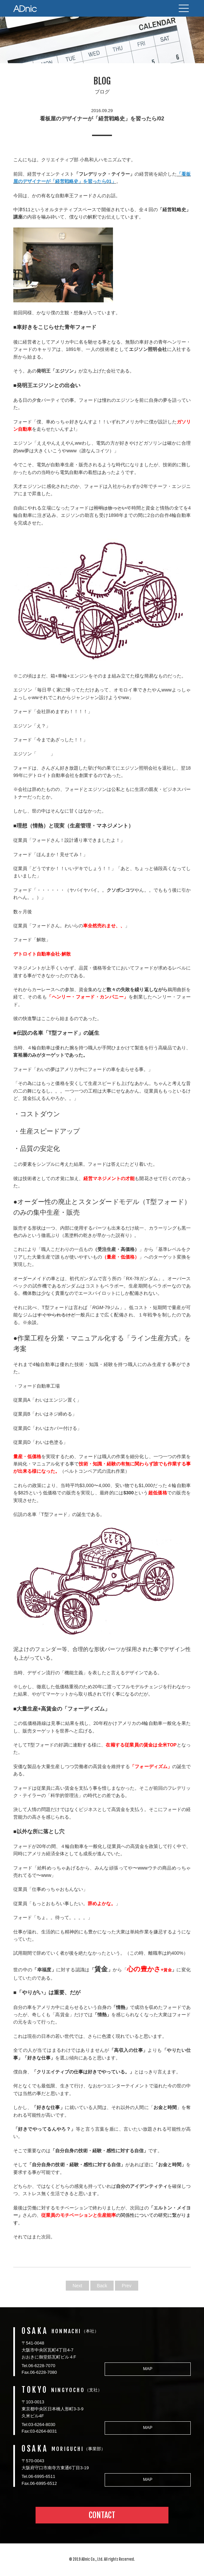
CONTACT (102, 2515)
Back (102, 2285)
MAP (147, 2368)
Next (77, 2285)
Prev (127, 2285)
